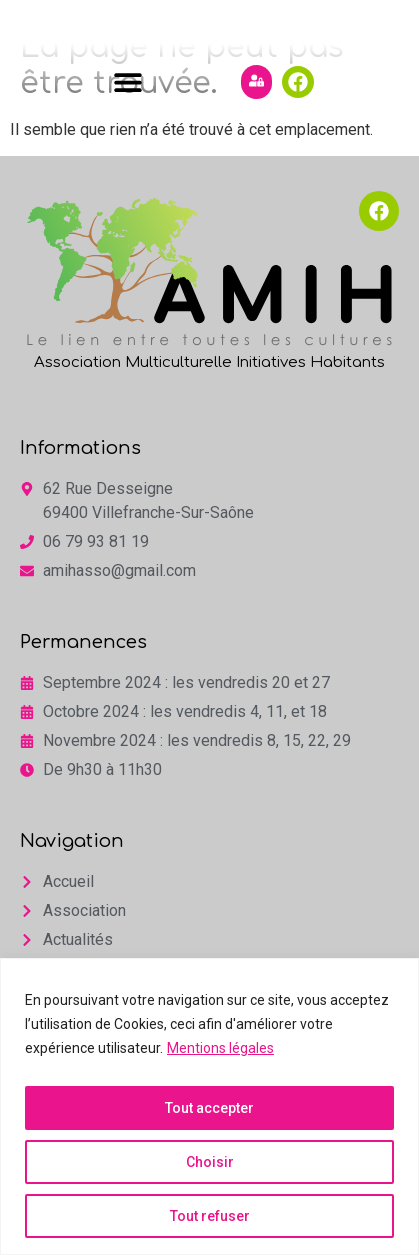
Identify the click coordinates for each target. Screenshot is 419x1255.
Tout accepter (209, 1108)
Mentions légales (220, 1048)
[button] (128, 145)
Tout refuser (210, 1216)
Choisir (210, 1162)
